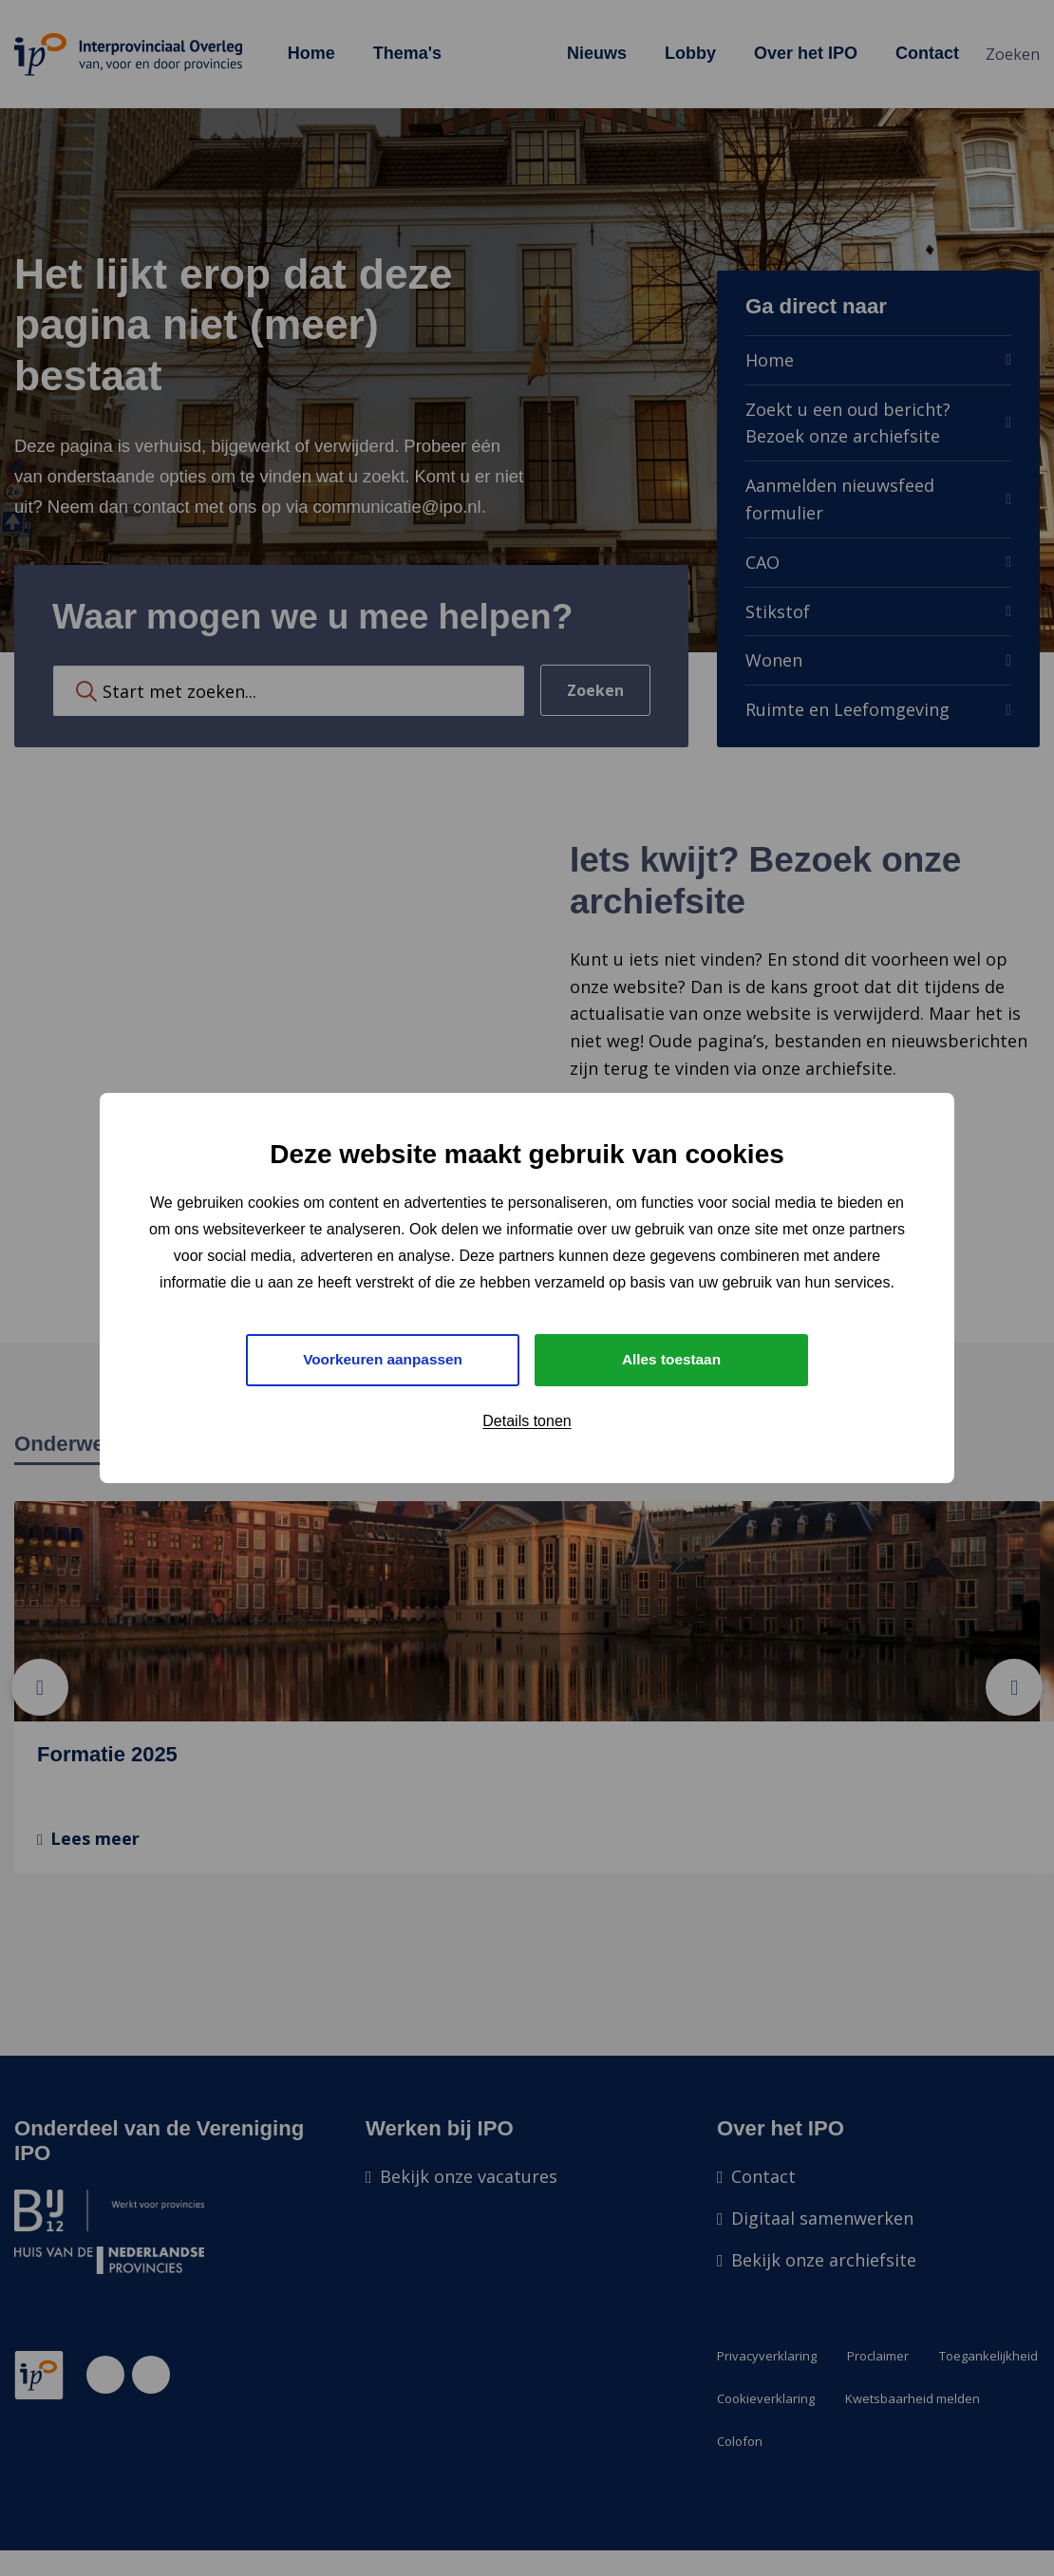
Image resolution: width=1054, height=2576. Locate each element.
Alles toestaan (671, 1359)
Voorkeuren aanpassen (383, 1359)
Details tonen (526, 1422)
